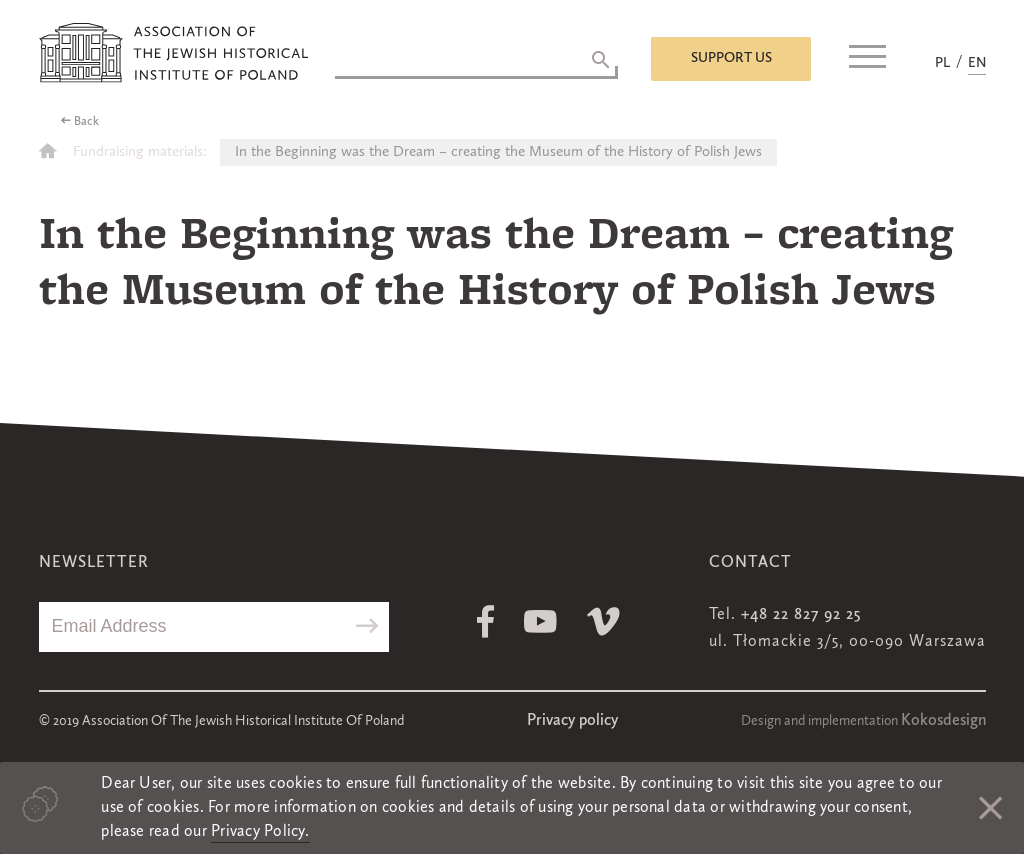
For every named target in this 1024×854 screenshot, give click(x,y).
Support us (731, 58)
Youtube (540, 621)
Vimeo (603, 621)
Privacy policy (572, 721)
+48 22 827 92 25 (801, 615)
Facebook (485, 621)
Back (86, 122)
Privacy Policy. (260, 832)
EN (977, 63)
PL (942, 63)
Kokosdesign (943, 721)
